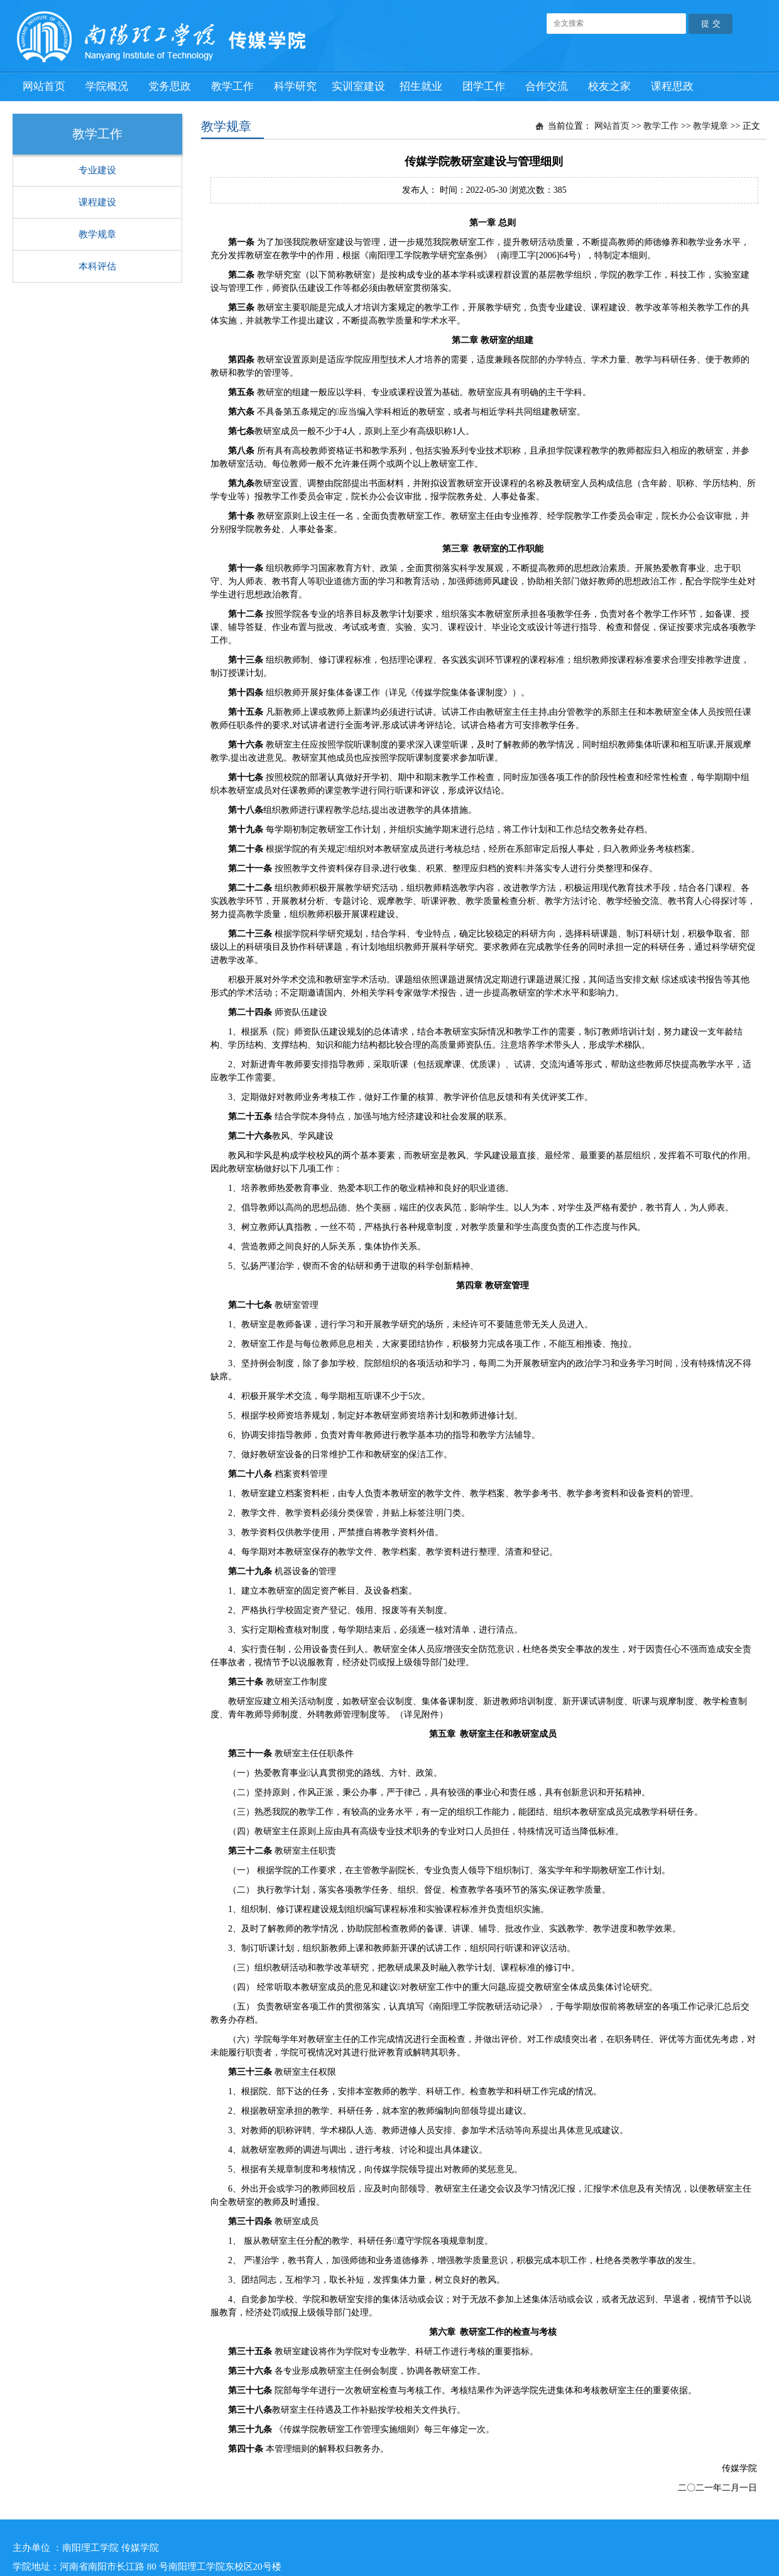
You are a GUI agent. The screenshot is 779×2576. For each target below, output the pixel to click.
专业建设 (97, 170)
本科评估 (97, 266)
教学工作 (660, 126)
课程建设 (97, 202)
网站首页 (611, 126)
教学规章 (97, 234)
